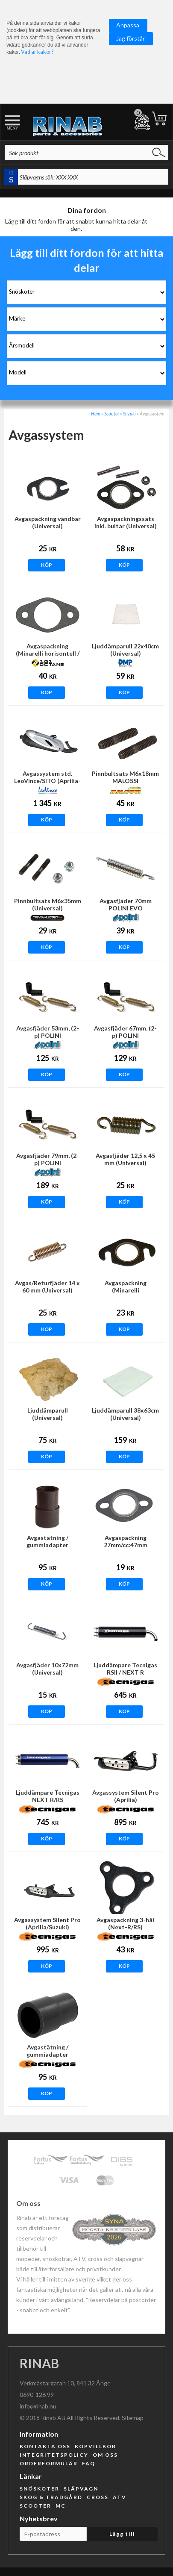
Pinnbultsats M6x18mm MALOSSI (125, 777)
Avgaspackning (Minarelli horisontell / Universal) (47, 653)
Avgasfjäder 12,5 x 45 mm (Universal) (125, 1159)
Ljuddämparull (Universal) (47, 1414)
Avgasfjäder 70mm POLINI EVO (126, 904)
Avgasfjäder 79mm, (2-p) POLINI (47, 1159)
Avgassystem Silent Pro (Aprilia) (125, 1796)
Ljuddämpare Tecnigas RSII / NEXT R (125, 1668)
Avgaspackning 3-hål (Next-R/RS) (125, 1923)
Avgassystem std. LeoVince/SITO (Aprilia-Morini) (47, 781)
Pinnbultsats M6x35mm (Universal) (47, 904)
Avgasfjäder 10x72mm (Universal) (47, 1668)
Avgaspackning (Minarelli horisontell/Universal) (125, 1290)
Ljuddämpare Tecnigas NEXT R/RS (47, 1796)
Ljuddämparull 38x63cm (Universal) (125, 1414)
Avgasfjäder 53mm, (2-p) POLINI (47, 1032)
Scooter (111, 413)
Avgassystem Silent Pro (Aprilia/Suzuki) (47, 1923)
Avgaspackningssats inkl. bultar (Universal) (125, 522)
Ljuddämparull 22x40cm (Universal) (125, 649)
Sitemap (133, 2417)
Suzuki (129, 413)
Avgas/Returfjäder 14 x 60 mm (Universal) (47, 1286)
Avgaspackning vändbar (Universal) (48, 522)
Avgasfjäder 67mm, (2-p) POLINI (125, 1032)
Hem (95, 413)
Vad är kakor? (37, 52)
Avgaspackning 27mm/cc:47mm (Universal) (125, 1545)
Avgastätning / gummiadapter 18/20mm (47, 1545)
